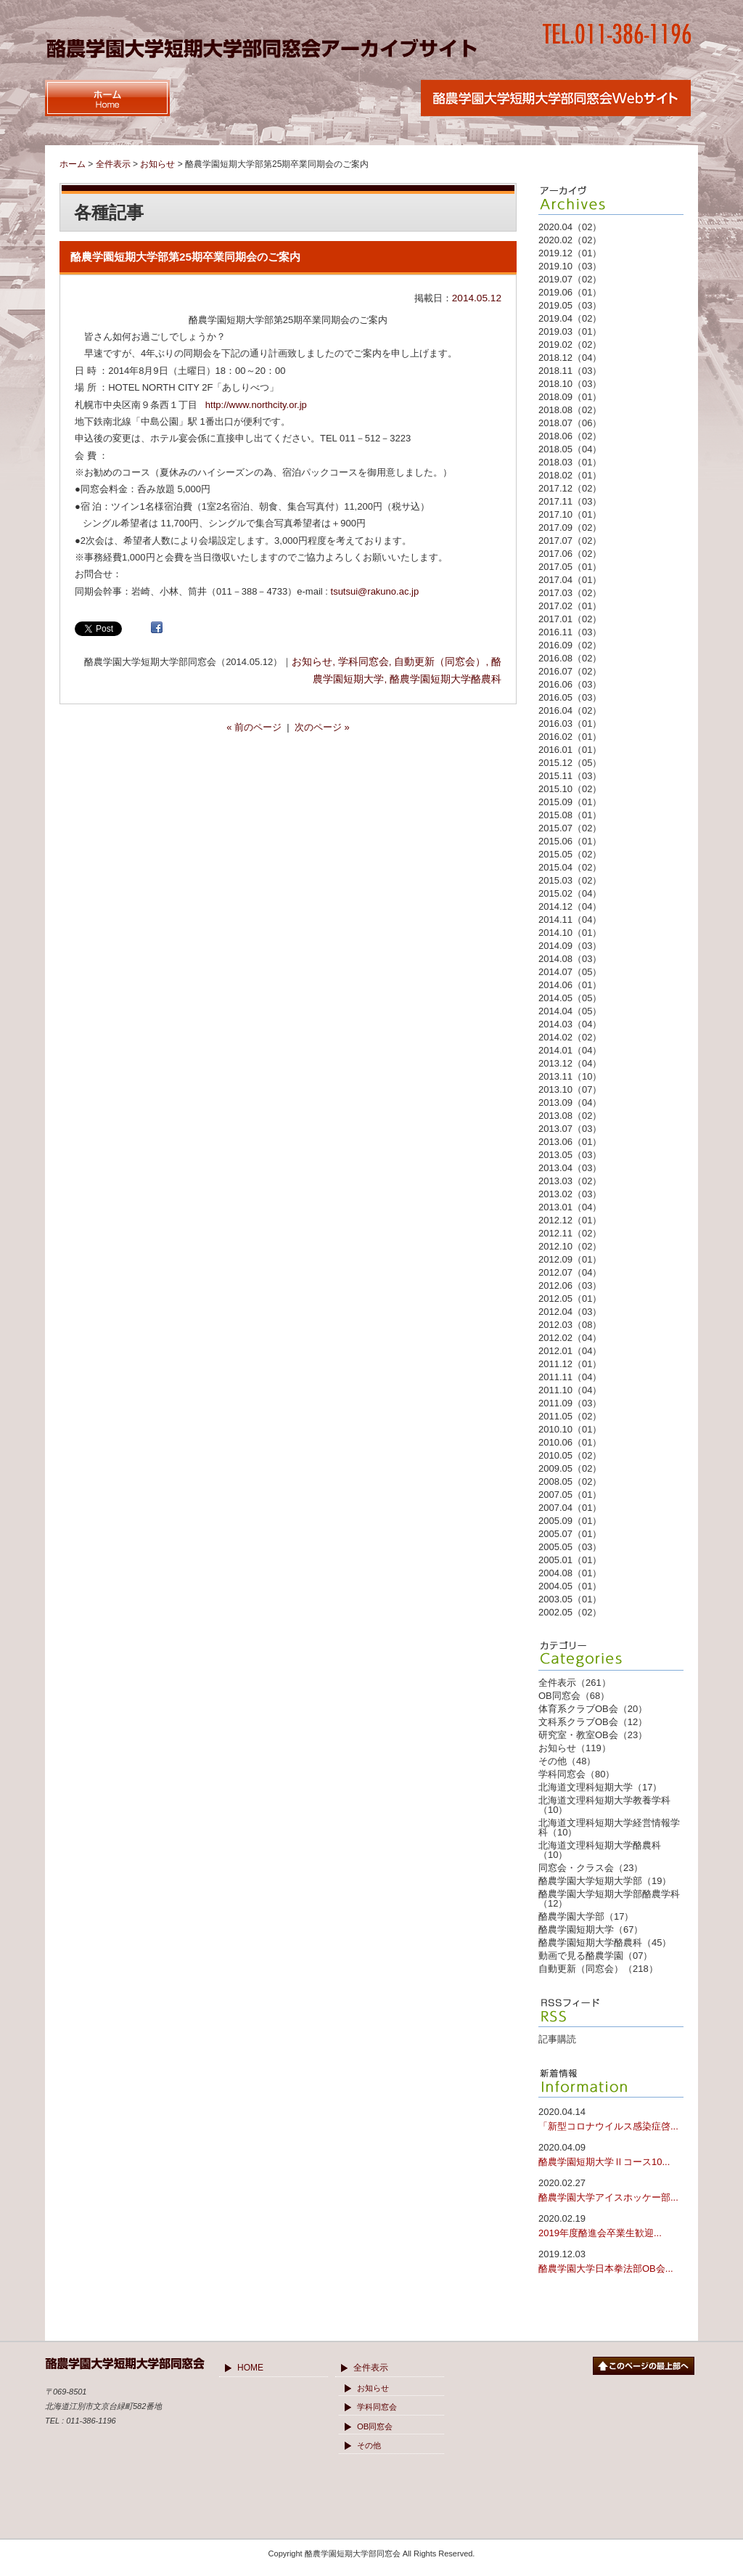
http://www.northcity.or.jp (256, 404)
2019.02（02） (570, 344)
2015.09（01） (570, 802)
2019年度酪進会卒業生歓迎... (611, 2225)
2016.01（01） (570, 749)
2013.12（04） (570, 1063)
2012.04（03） (570, 1311)
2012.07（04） (570, 1272)
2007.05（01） (570, 1494)
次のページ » (322, 727)
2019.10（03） (570, 266)
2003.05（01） (570, 1599)
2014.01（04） (570, 1050)
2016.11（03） (570, 632)
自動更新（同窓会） (439, 661)
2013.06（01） (570, 1141)
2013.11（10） (570, 1076)
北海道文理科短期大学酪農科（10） (599, 1850)
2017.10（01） (570, 514)
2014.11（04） (570, 919)
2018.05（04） (570, 449)
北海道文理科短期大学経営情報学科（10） (609, 1827)
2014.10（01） (570, 932)
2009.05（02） (570, 1468)
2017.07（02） (570, 540)
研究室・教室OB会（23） (592, 1735)
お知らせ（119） (574, 1748)
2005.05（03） (570, 1547)
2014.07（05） (570, 972)
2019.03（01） (570, 331)
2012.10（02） (570, 1246)
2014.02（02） (570, 1037)
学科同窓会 (363, 661)
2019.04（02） (570, 318)
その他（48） (567, 1761)
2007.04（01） (570, 1507)
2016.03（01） (570, 723)
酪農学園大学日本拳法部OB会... (611, 2260)
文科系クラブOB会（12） (592, 1722)
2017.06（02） (570, 553)
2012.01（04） (570, 1351)
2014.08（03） (570, 958)
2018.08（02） (570, 410)
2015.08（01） (570, 815)
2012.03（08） (570, 1324)
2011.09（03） (570, 1403)
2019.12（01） (570, 253)
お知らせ (312, 661)
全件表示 (370, 2368)
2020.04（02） (570, 227)
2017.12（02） (570, 488)
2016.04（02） (570, 710)
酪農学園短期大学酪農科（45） (604, 1942)
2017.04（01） (570, 579)
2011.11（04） (570, 1377)
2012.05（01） (570, 1298)
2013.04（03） (570, 1168)
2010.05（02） (570, 1455)
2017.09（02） (570, 527)
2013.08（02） (570, 1115)
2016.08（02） (570, 658)
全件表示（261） (574, 1682)
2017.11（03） (570, 501)
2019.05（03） (570, 305)
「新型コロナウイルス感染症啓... (611, 2118)
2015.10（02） (570, 789)
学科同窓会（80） (576, 1774)
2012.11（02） (570, 1233)
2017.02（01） (570, 606)
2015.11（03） (570, 775)
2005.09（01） (570, 1520)
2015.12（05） (570, 762)
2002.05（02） (570, 1612)
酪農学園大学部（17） (585, 1916)
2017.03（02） (570, 593)
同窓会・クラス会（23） (590, 1867)
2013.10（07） (570, 1089)
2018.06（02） (570, 436)
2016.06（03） (570, 684)
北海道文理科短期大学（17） (600, 1787)
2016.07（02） (570, 671)
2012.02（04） (570, 1337)
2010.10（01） (570, 1429)
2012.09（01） (570, 1259)
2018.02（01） (570, 475)
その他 (369, 2445)
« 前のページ (254, 727)
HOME (250, 2368)
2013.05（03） (570, 1154)
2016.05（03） (570, 697)
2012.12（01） (570, 1220)
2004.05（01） (570, 1586)
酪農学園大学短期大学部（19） (604, 1881)
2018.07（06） (570, 423)
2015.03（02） (570, 880)
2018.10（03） (570, 383)
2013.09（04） (570, 1102)
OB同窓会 (375, 2426)
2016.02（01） (570, 736)
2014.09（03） (570, 945)
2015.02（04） (570, 893)
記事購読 (557, 2039)
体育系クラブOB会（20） (592, 1708)
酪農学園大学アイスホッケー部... (611, 2189)
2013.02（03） (570, 1194)
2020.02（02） (570, 240)
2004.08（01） (570, 1573)
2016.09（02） (570, 645)
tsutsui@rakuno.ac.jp (375, 591)
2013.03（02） (570, 1181)
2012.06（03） (570, 1285)
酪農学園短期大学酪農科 (445, 679)
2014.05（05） (570, 998)
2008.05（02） (570, 1481)
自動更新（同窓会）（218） (598, 1968)
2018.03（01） (570, 462)
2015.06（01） (570, 841)
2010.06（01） (570, 1442)
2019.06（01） (570, 292)
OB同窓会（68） (573, 1695)
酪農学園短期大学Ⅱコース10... (611, 2153)
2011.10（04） (570, 1390)
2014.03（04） (570, 1024)
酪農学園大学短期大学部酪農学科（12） (609, 1898)
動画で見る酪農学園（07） (595, 1955)
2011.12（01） (570, 1364)
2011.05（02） (570, 1416)
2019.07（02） (570, 279)
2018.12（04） (570, 357)
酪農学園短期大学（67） (590, 1929)
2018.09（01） (570, 397)
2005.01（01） (570, 1560)
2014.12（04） (570, 906)
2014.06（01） (570, 985)
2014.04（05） (570, 1011)
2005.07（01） (570, 1533)
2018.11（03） (570, 370)
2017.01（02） (570, 619)
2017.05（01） (570, 566)
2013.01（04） (570, 1207)
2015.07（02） (570, 828)
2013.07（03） (570, 1128)
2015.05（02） (570, 854)
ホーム (72, 164)
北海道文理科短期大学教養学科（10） (604, 1805)
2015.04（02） (570, 867)
